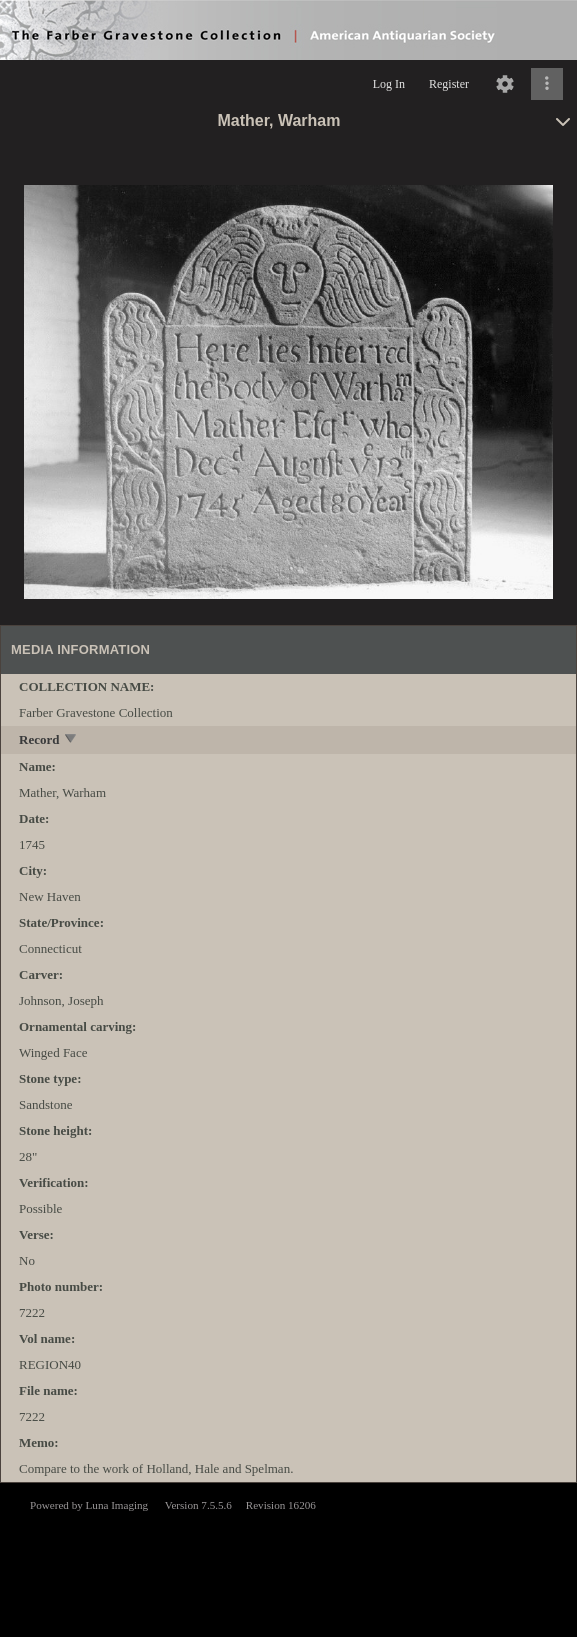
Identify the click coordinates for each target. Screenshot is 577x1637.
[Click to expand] (547, 84)
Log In (389, 84)
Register (449, 84)
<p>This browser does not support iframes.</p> (288, 1558)
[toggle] (71, 740)
